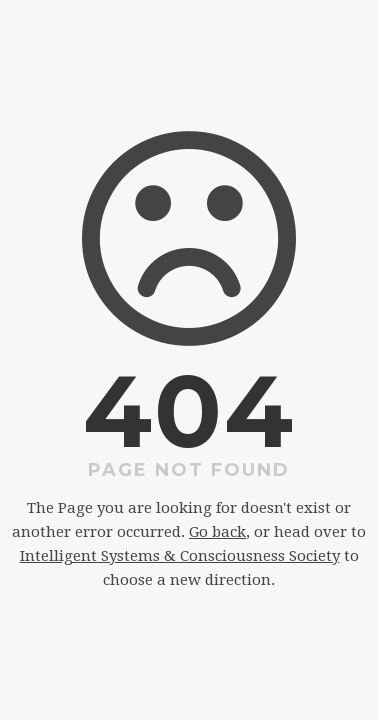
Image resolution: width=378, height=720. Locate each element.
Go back (217, 532)
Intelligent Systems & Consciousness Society (180, 556)
